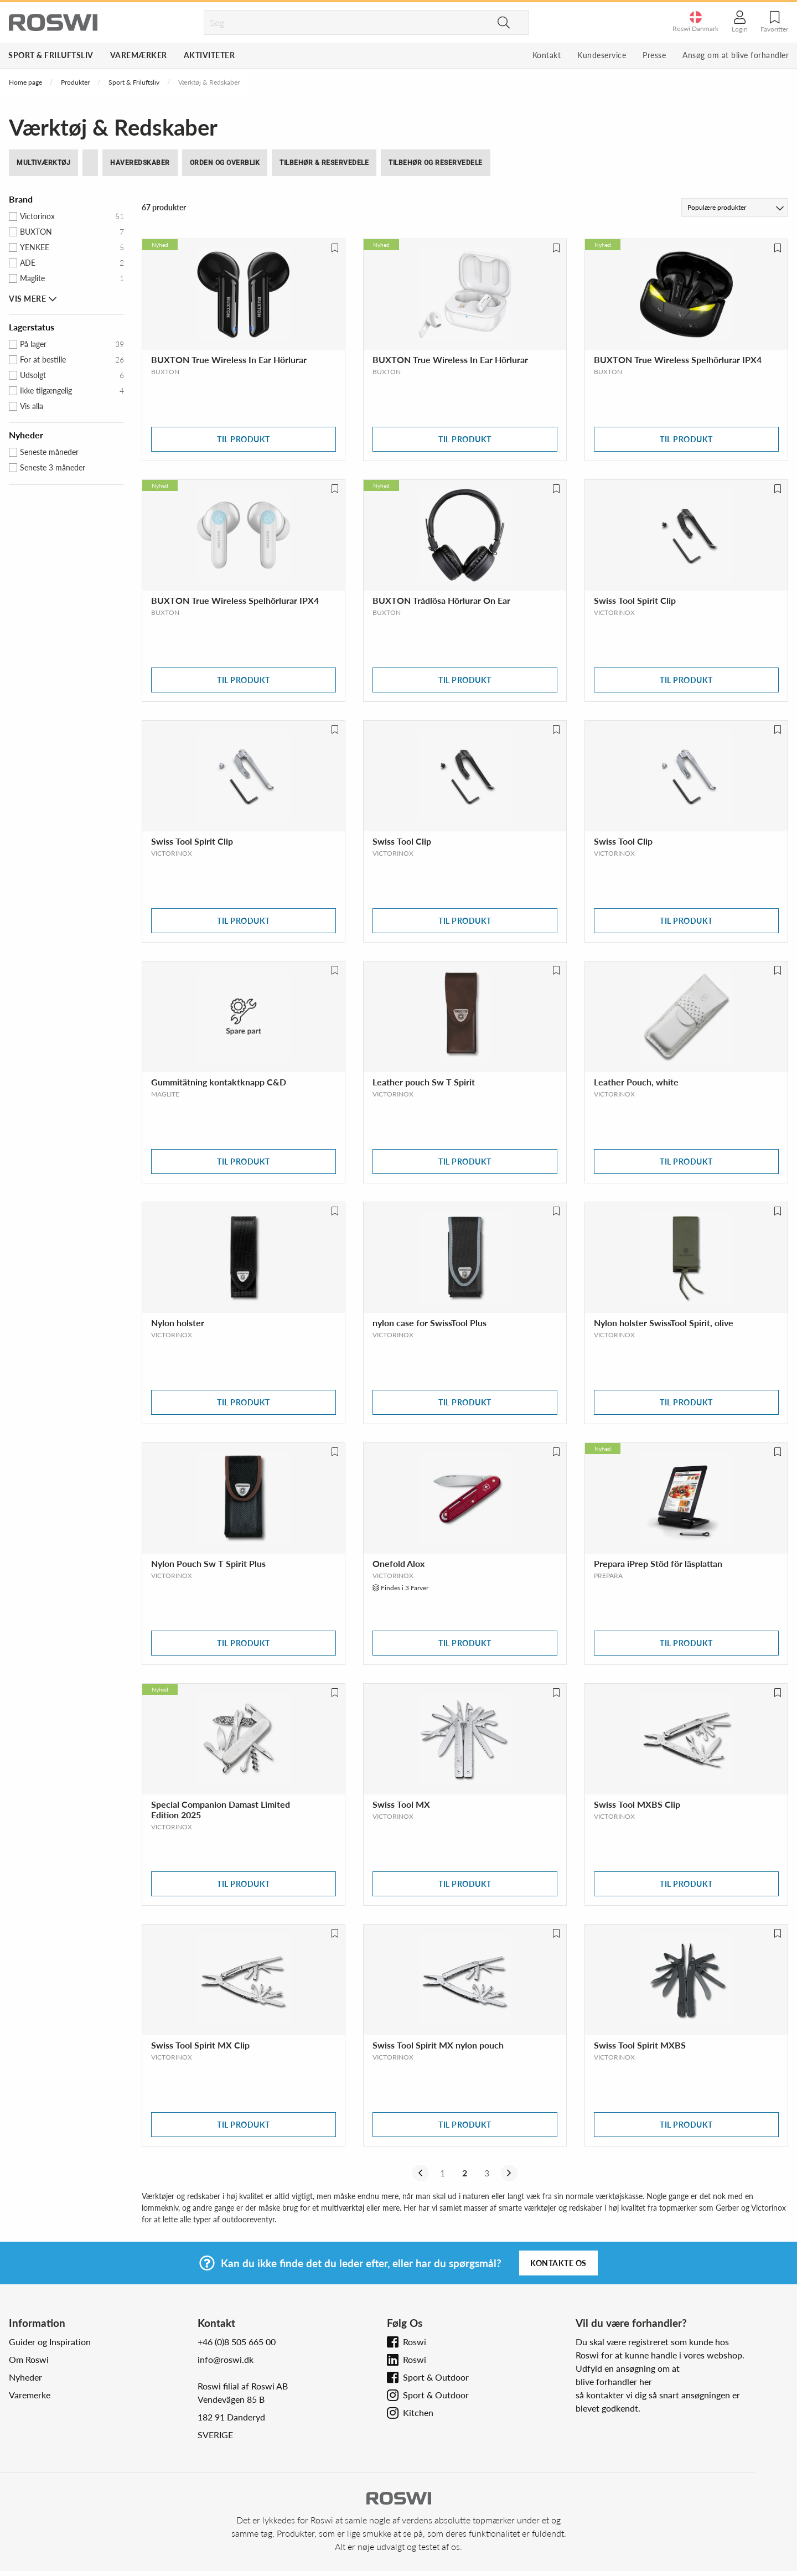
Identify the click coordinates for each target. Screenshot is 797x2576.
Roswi (414, 2341)
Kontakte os (558, 2263)
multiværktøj (43, 163)
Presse (654, 55)
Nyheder (25, 2377)
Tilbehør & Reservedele (324, 163)
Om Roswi (29, 2359)
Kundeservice (601, 55)
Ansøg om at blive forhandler (735, 55)
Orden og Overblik (225, 163)
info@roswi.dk (225, 2359)
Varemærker (138, 55)
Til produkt (243, 439)
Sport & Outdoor (436, 2377)
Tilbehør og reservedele (436, 163)
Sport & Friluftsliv (51, 55)
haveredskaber (140, 163)
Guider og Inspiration (50, 2341)
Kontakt (546, 55)
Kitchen (418, 2412)
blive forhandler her (614, 2381)
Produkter (75, 82)
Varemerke (29, 2394)
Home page (25, 82)
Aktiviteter (209, 55)
